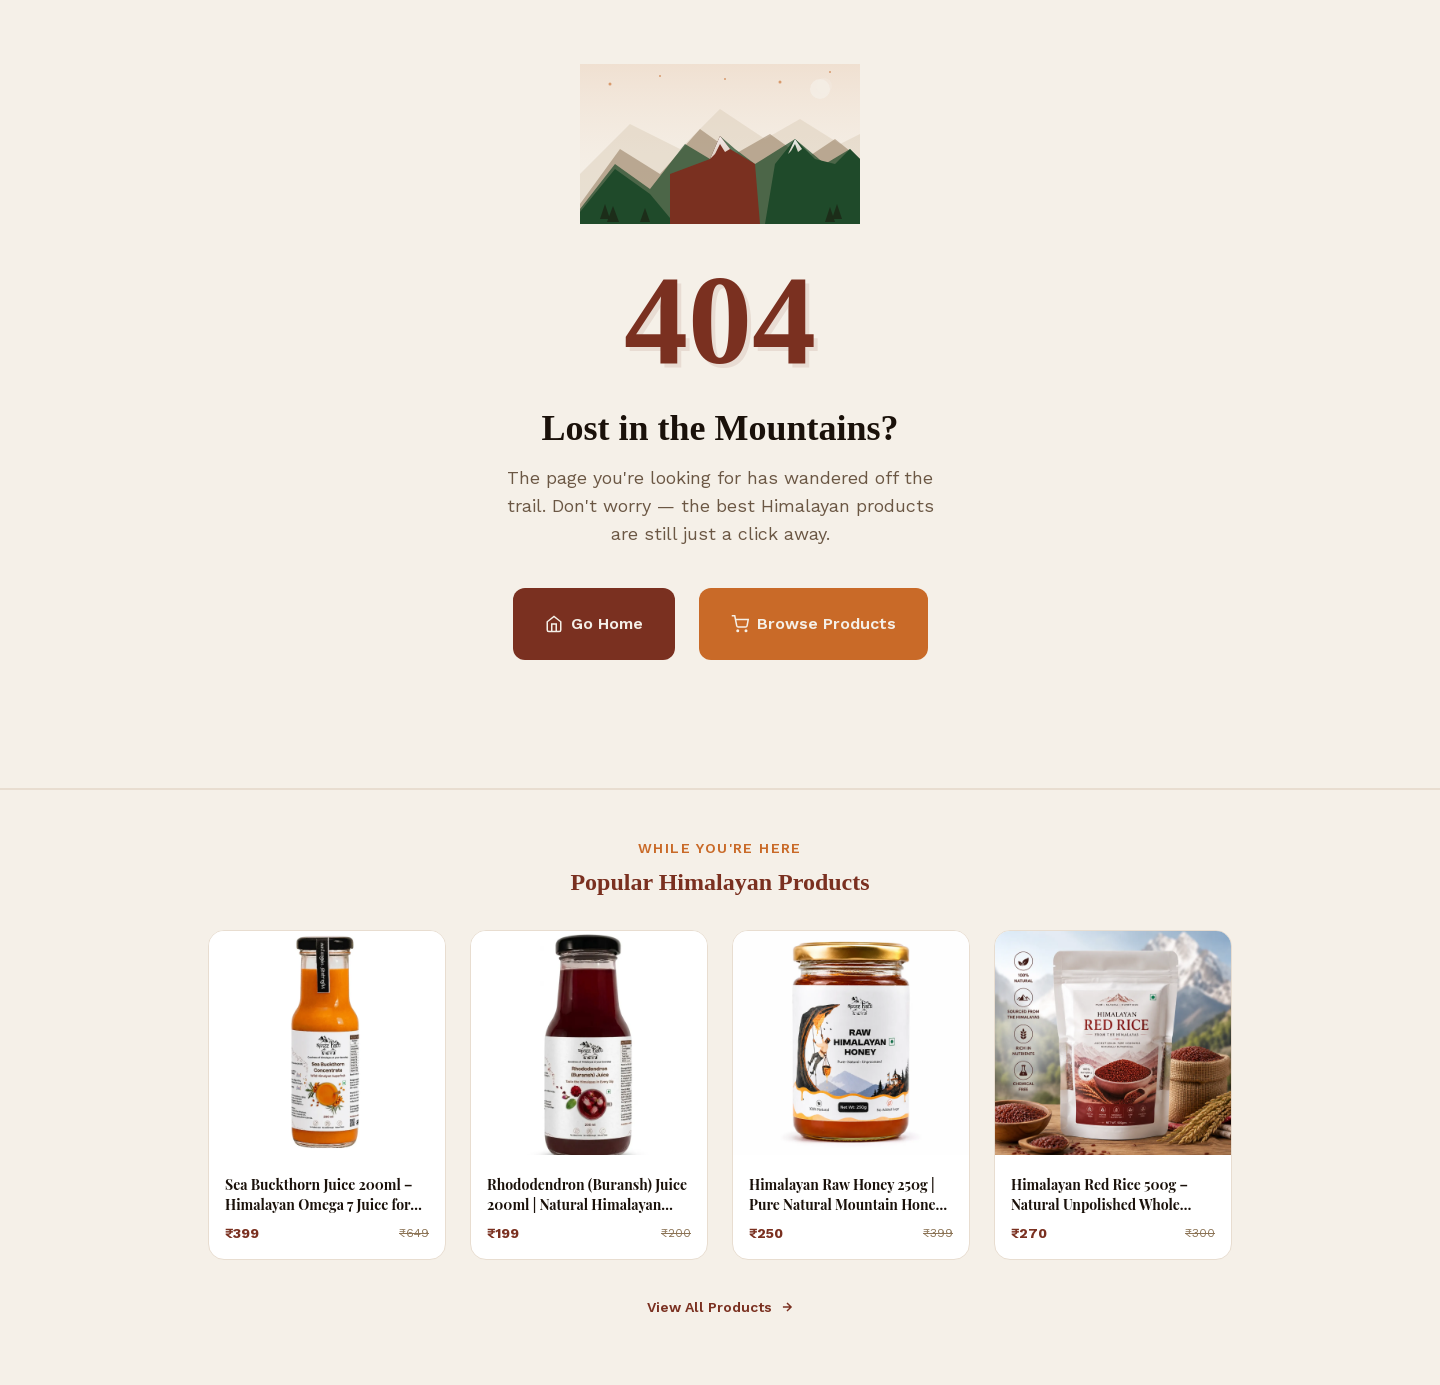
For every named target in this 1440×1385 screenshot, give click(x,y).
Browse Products (813, 623)
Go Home (594, 623)
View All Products (720, 1307)
